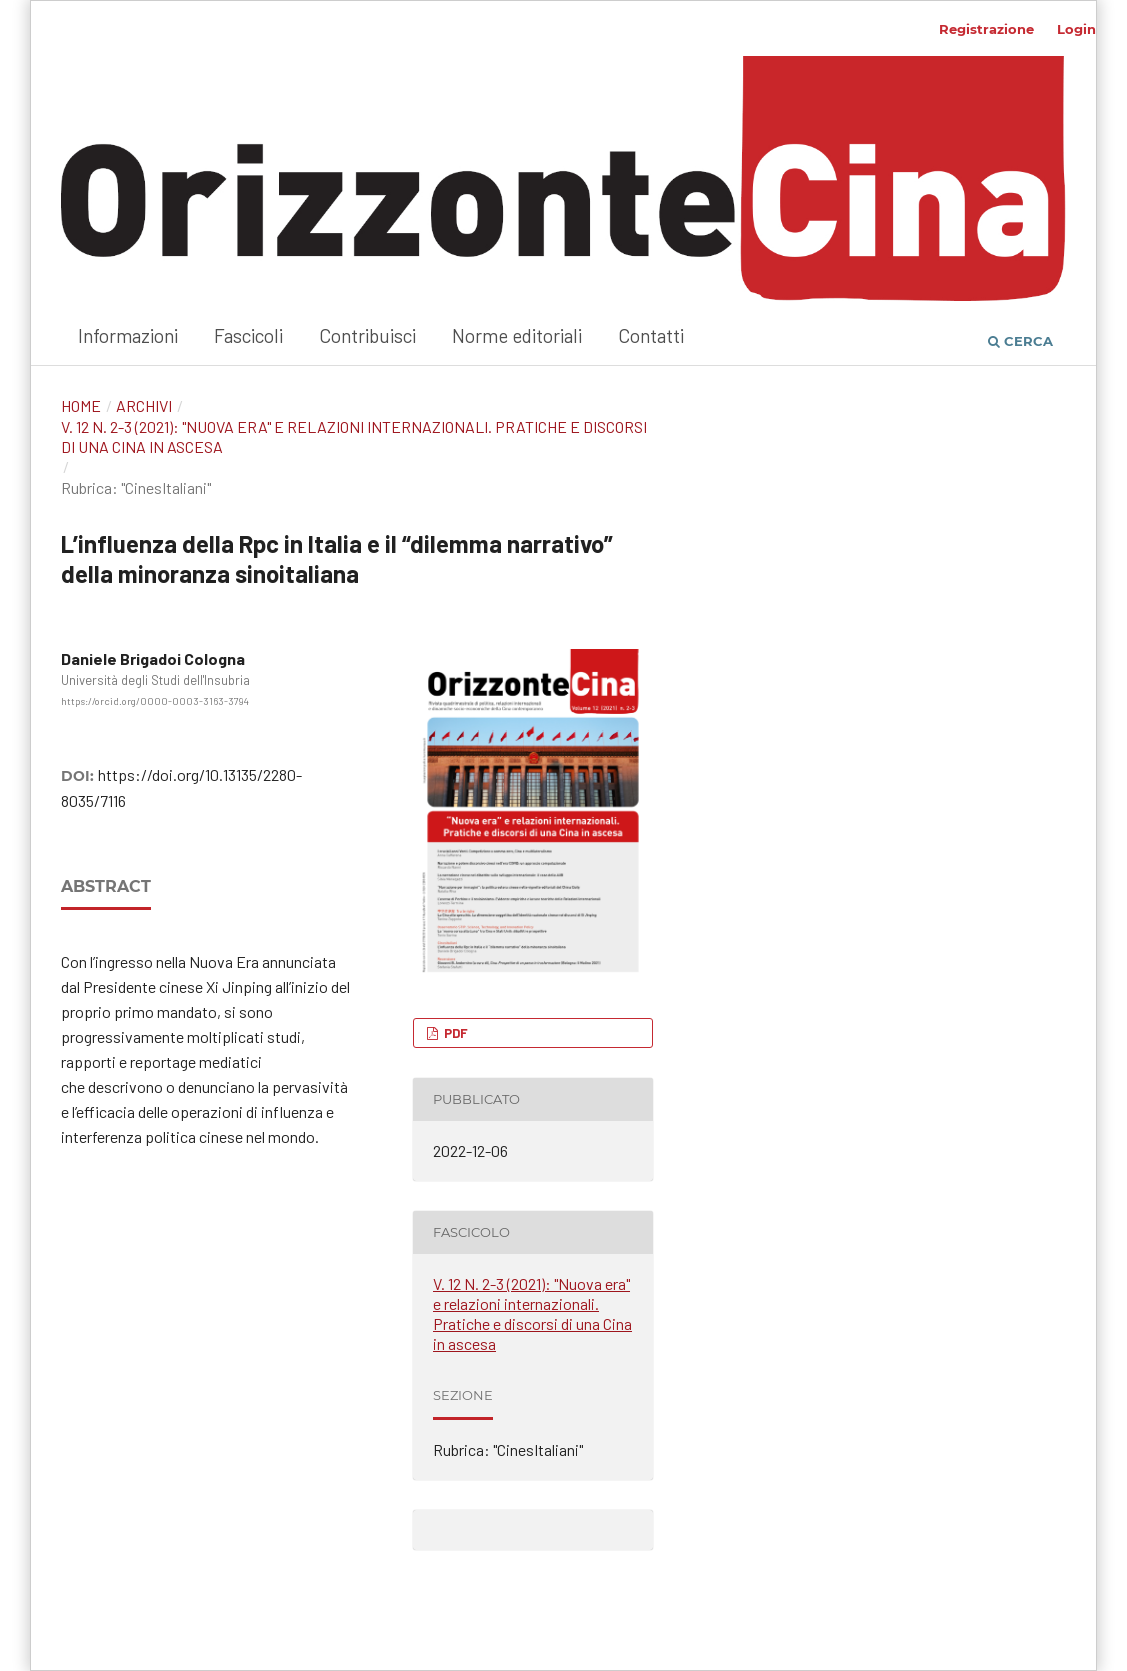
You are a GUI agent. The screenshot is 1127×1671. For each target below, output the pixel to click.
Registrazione (986, 29)
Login (1076, 29)
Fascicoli (248, 335)
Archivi (144, 405)
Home (81, 405)
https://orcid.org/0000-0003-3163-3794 (155, 701)
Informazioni (128, 335)
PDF (454, 1033)
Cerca (1020, 341)
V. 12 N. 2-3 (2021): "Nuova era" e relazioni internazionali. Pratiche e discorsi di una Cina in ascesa (354, 436)
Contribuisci (367, 335)
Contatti (651, 335)
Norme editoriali (517, 335)
